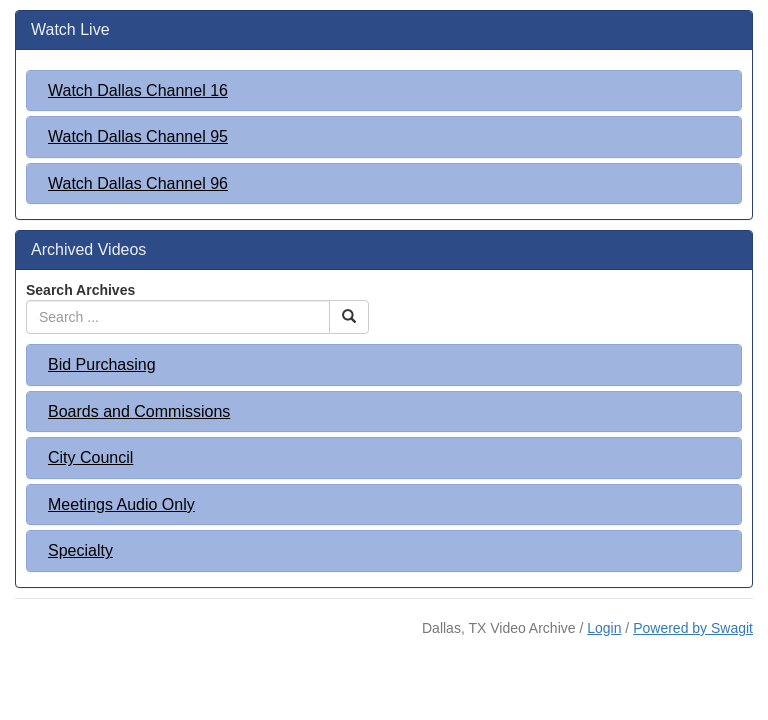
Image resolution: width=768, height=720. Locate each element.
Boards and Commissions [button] (139, 411)
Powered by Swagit (693, 628)
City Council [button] (90, 457)
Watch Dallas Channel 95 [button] (138, 136)
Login (604, 628)
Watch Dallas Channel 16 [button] (138, 90)
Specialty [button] (80, 550)
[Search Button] (349, 317)
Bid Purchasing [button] (102, 364)
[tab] (384, 91)
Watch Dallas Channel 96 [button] (138, 183)
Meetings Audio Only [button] (121, 504)
